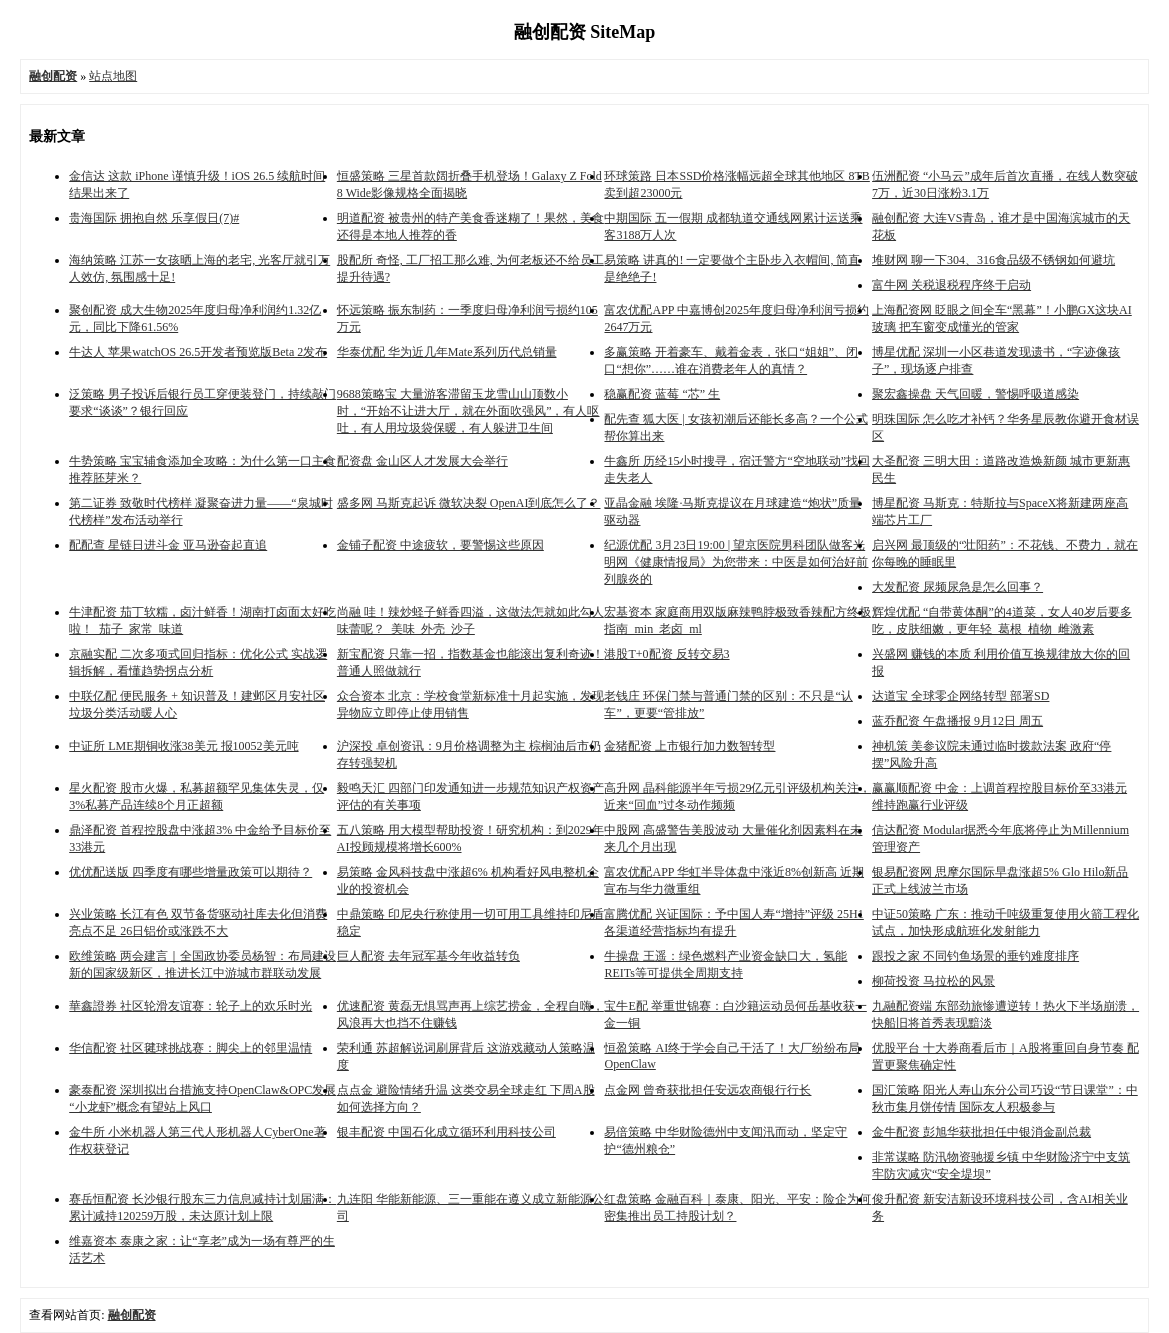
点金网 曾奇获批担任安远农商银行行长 (707, 1090)
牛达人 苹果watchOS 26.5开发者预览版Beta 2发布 (198, 352)
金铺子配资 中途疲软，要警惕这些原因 (440, 545)
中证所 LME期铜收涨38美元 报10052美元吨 (183, 746)
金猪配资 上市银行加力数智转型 (689, 746)
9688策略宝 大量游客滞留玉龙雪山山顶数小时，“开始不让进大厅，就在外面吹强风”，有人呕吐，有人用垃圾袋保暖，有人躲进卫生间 (468, 411)
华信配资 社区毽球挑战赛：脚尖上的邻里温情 (190, 1048)
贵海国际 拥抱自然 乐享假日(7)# (154, 218)
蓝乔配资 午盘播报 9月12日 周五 (957, 721)
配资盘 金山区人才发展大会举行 (422, 461)
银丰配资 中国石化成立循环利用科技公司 (446, 1132)
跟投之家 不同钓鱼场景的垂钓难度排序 (975, 956)
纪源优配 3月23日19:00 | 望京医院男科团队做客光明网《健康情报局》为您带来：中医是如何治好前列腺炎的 (736, 562)
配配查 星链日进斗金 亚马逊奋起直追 (168, 545)
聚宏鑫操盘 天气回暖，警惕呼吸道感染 (975, 394)
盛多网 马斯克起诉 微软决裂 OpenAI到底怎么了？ (469, 503)
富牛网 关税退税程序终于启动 (951, 285)
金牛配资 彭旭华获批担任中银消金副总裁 (981, 1132)
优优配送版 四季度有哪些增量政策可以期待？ (190, 872)
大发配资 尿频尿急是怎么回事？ (957, 587)
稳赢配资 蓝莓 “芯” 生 (662, 394)
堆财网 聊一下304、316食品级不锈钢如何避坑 (993, 260)
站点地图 (113, 76)
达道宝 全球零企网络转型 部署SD (960, 696)
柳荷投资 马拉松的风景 (933, 981)
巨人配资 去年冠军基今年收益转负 (428, 956)
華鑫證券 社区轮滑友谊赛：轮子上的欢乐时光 (190, 1006)
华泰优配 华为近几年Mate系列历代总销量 (447, 352)
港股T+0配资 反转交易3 (666, 654)
